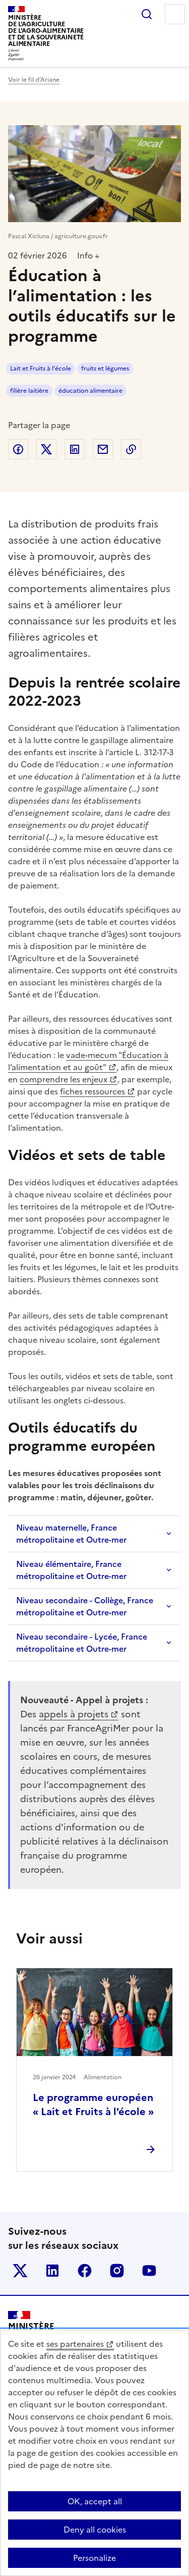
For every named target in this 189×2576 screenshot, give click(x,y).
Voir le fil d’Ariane (33, 79)
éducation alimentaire (90, 390)
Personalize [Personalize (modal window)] (94, 2558)
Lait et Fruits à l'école (40, 368)
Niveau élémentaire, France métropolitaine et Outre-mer (71, 1570)
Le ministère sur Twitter (20, 2270)
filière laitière (29, 390)
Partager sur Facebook (18, 449)
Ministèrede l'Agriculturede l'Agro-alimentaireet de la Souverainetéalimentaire (46, 30)
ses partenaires (75, 2344)
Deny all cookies (95, 2530)
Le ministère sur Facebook (85, 2270)
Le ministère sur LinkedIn (52, 2270)
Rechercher (147, 14)
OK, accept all (95, 2501)
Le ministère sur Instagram (117, 2270)
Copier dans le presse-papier (131, 449)
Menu (175, 14)
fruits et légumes (105, 368)
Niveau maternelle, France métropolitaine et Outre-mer (71, 1533)
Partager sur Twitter (46, 449)
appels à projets (73, 1714)
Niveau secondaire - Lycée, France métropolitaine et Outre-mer (81, 1643)
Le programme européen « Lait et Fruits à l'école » (93, 2104)
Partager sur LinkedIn (75, 449)
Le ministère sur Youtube (149, 2270)
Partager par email (103, 449)
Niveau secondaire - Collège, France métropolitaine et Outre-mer (84, 1606)
